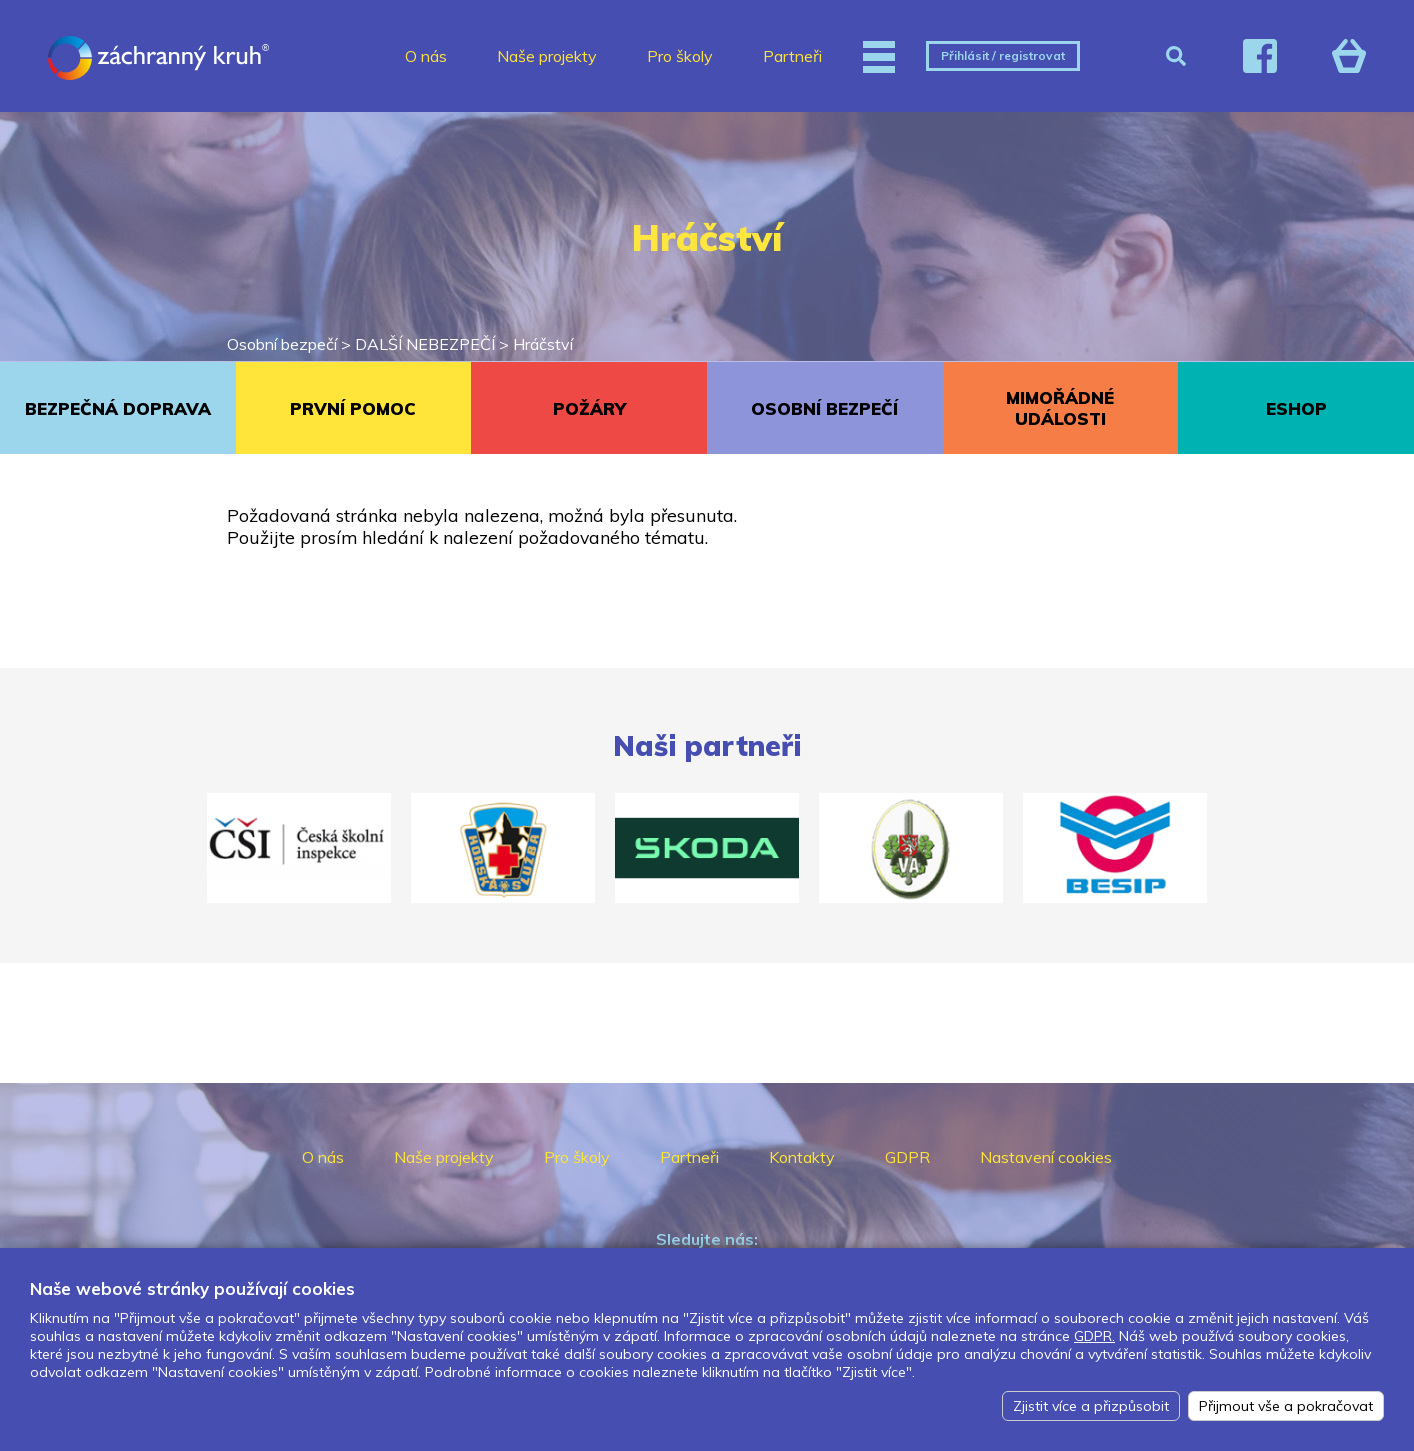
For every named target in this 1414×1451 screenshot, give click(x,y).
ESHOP (1296, 408)
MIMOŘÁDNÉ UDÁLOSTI (1060, 408)
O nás (426, 56)
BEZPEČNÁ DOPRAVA (118, 408)
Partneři (792, 56)
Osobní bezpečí (282, 344)
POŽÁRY (589, 408)
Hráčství (543, 344)
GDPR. (1094, 1336)
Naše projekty (547, 56)
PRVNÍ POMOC (353, 408)
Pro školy (680, 56)
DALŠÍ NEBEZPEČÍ (425, 344)
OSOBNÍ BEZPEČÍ (824, 408)
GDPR (907, 1157)
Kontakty (802, 1157)
